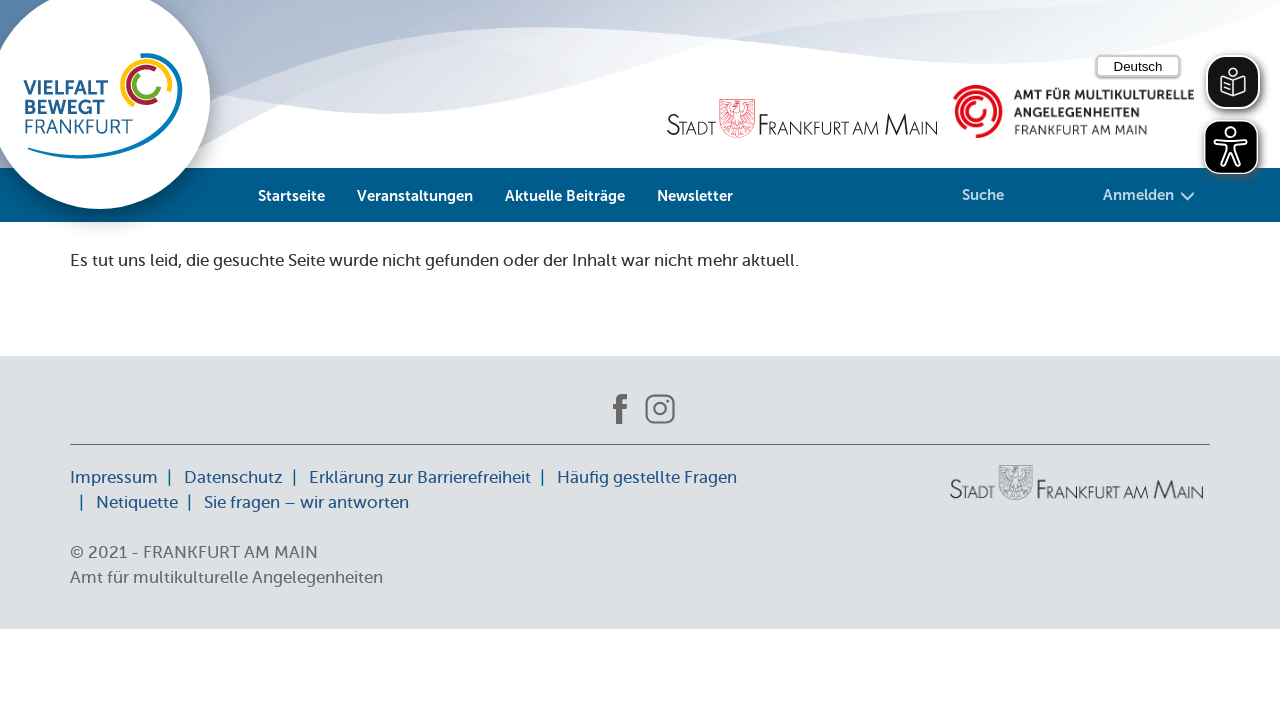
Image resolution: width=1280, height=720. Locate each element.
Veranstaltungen (415, 196)
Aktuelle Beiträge (565, 196)
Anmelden (1149, 195)
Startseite (291, 196)
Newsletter (695, 196)
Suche (983, 195)
